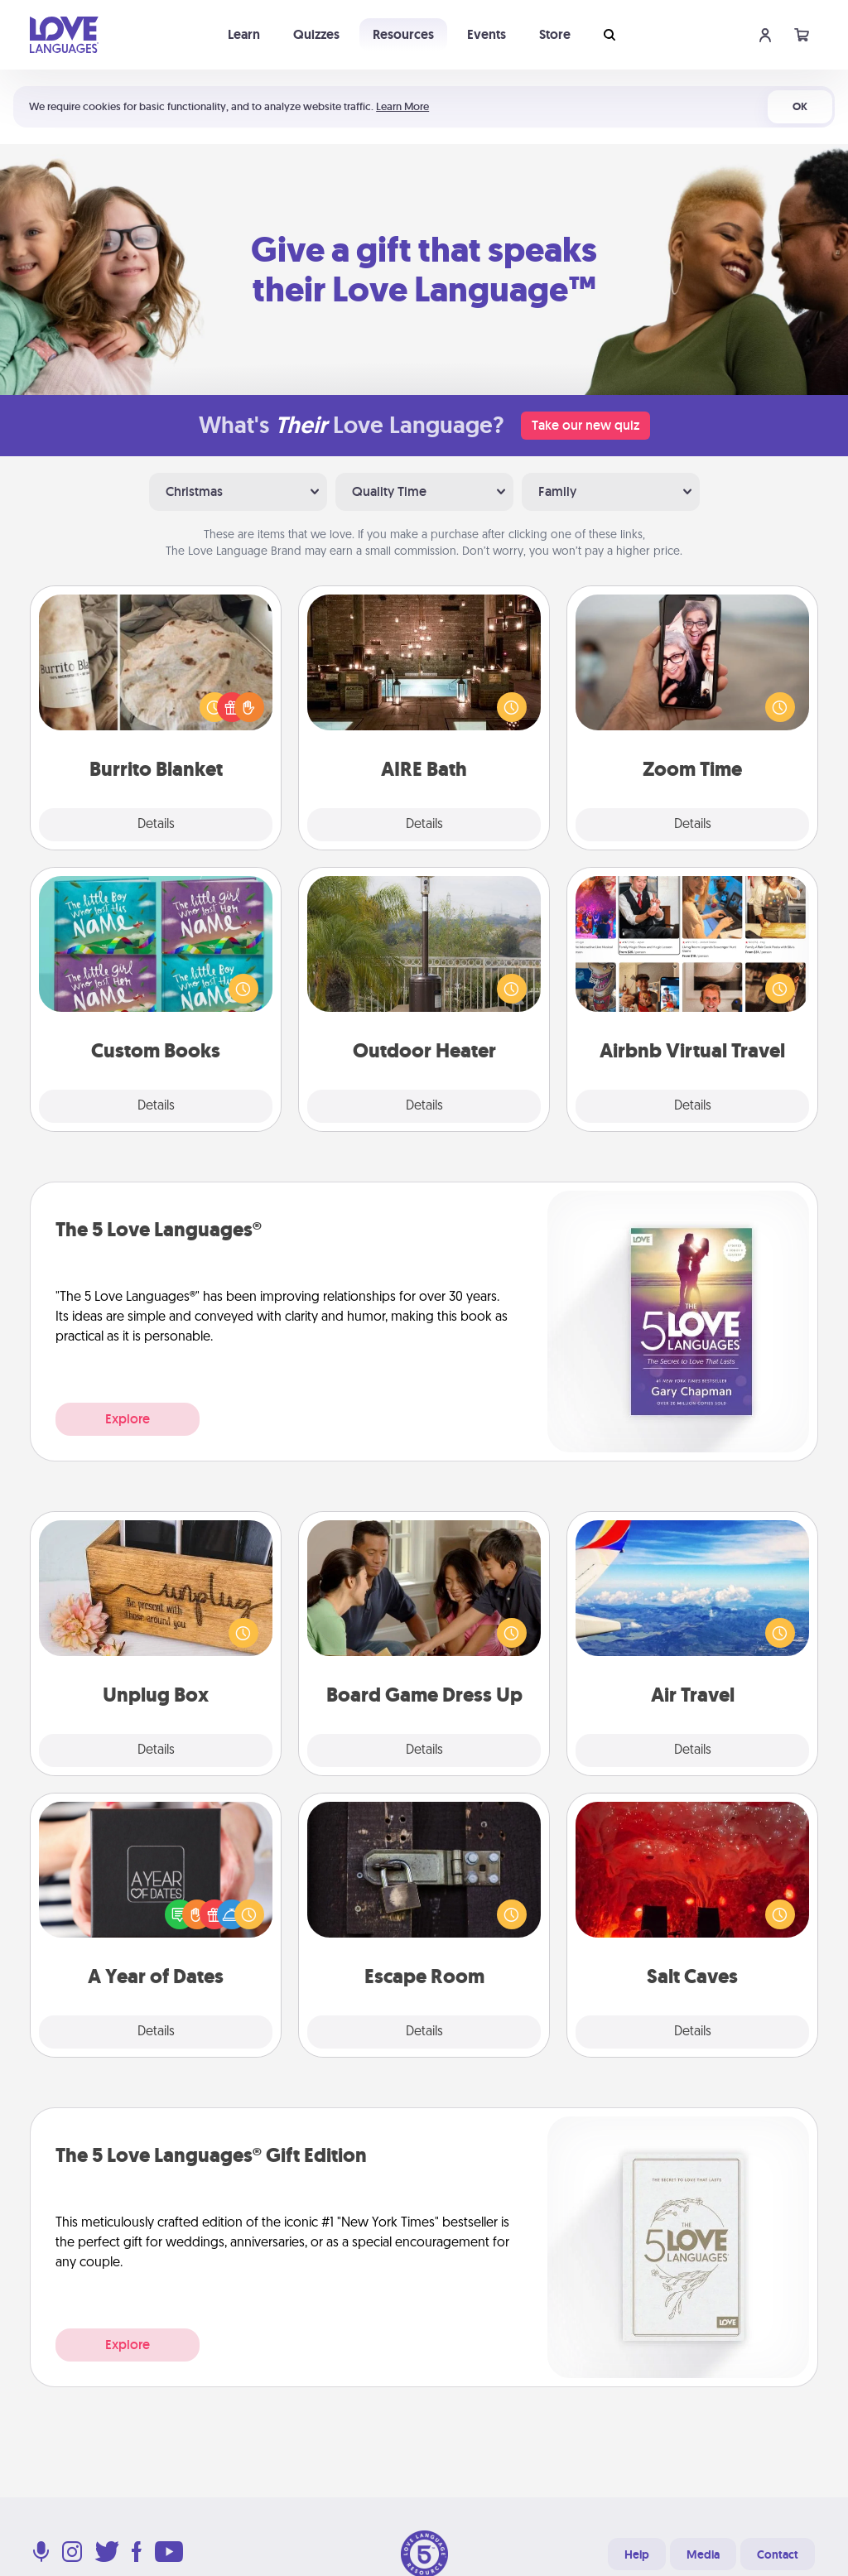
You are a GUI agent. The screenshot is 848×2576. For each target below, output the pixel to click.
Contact (777, 2554)
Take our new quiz (585, 425)
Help (636, 2554)
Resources (403, 34)
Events (486, 34)
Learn (244, 34)
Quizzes (316, 34)
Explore (127, 1419)
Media (703, 2554)
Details (156, 824)
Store (555, 34)
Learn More (402, 106)
